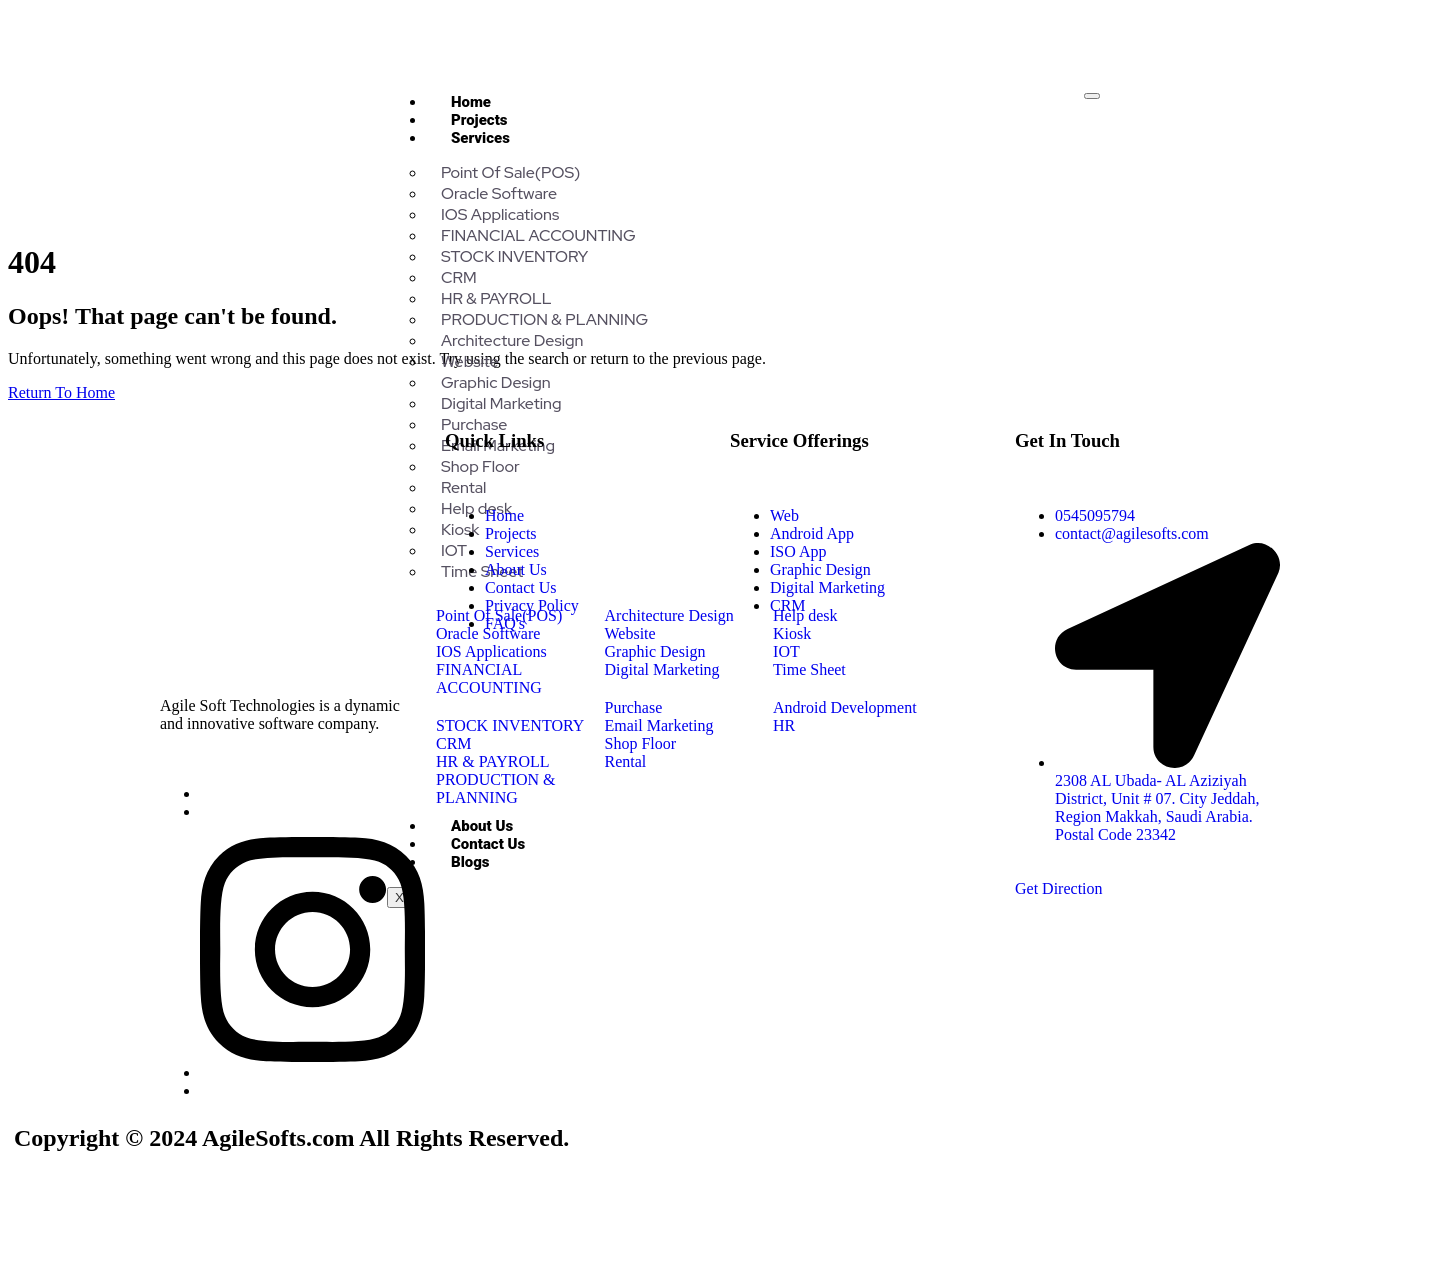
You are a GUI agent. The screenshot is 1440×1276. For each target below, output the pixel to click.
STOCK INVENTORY (514, 256)
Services (480, 138)
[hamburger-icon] (1092, 96)
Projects (479, 120)
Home (471, 102)
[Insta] (312, 1072)
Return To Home (61, 392)
